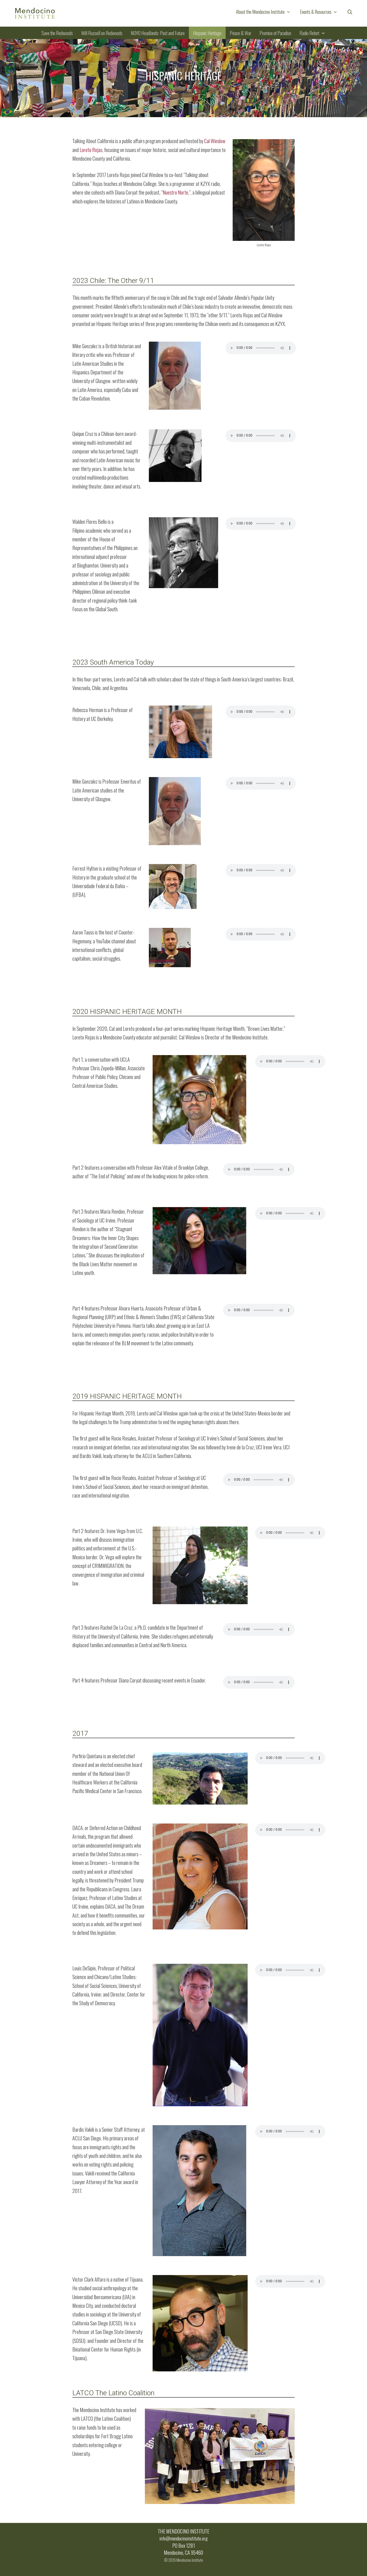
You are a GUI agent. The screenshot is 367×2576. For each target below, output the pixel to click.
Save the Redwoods (57, 32)
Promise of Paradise (275, 32)
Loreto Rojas (91, 149)
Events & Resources (321, 12)
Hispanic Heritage (207, 32)
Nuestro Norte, (176, 192)
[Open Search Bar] (350, 12)
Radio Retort (315, 33)
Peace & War (240, 32)
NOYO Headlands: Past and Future (158, 32)
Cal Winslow (214, 141)
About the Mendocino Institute (265, 12)
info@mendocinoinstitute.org (183, 2538)
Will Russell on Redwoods (101, 32)
